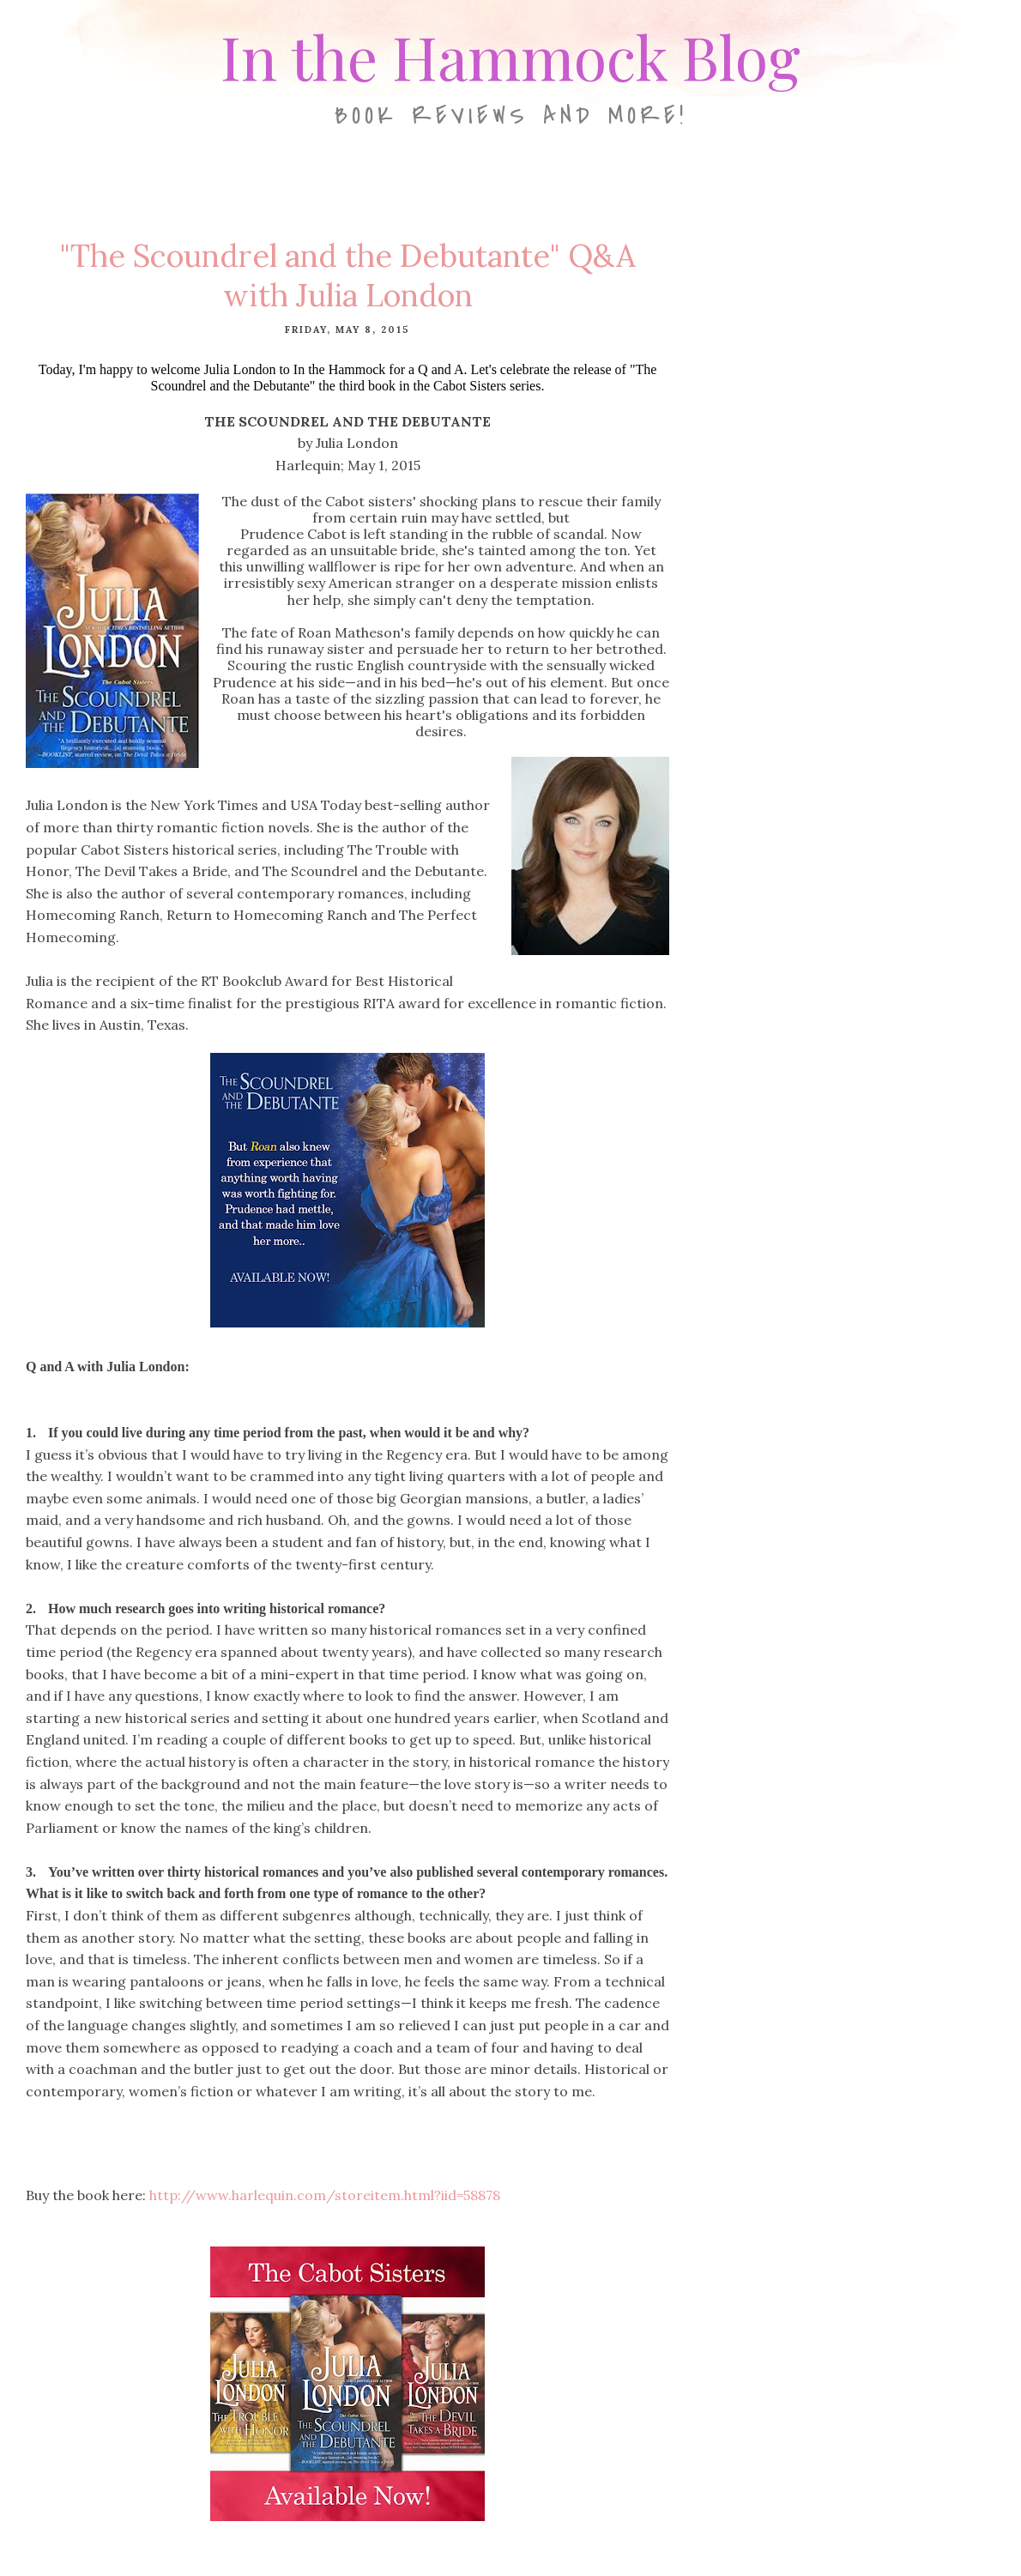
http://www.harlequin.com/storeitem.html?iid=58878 (324, 2195)
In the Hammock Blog (510, 55)
